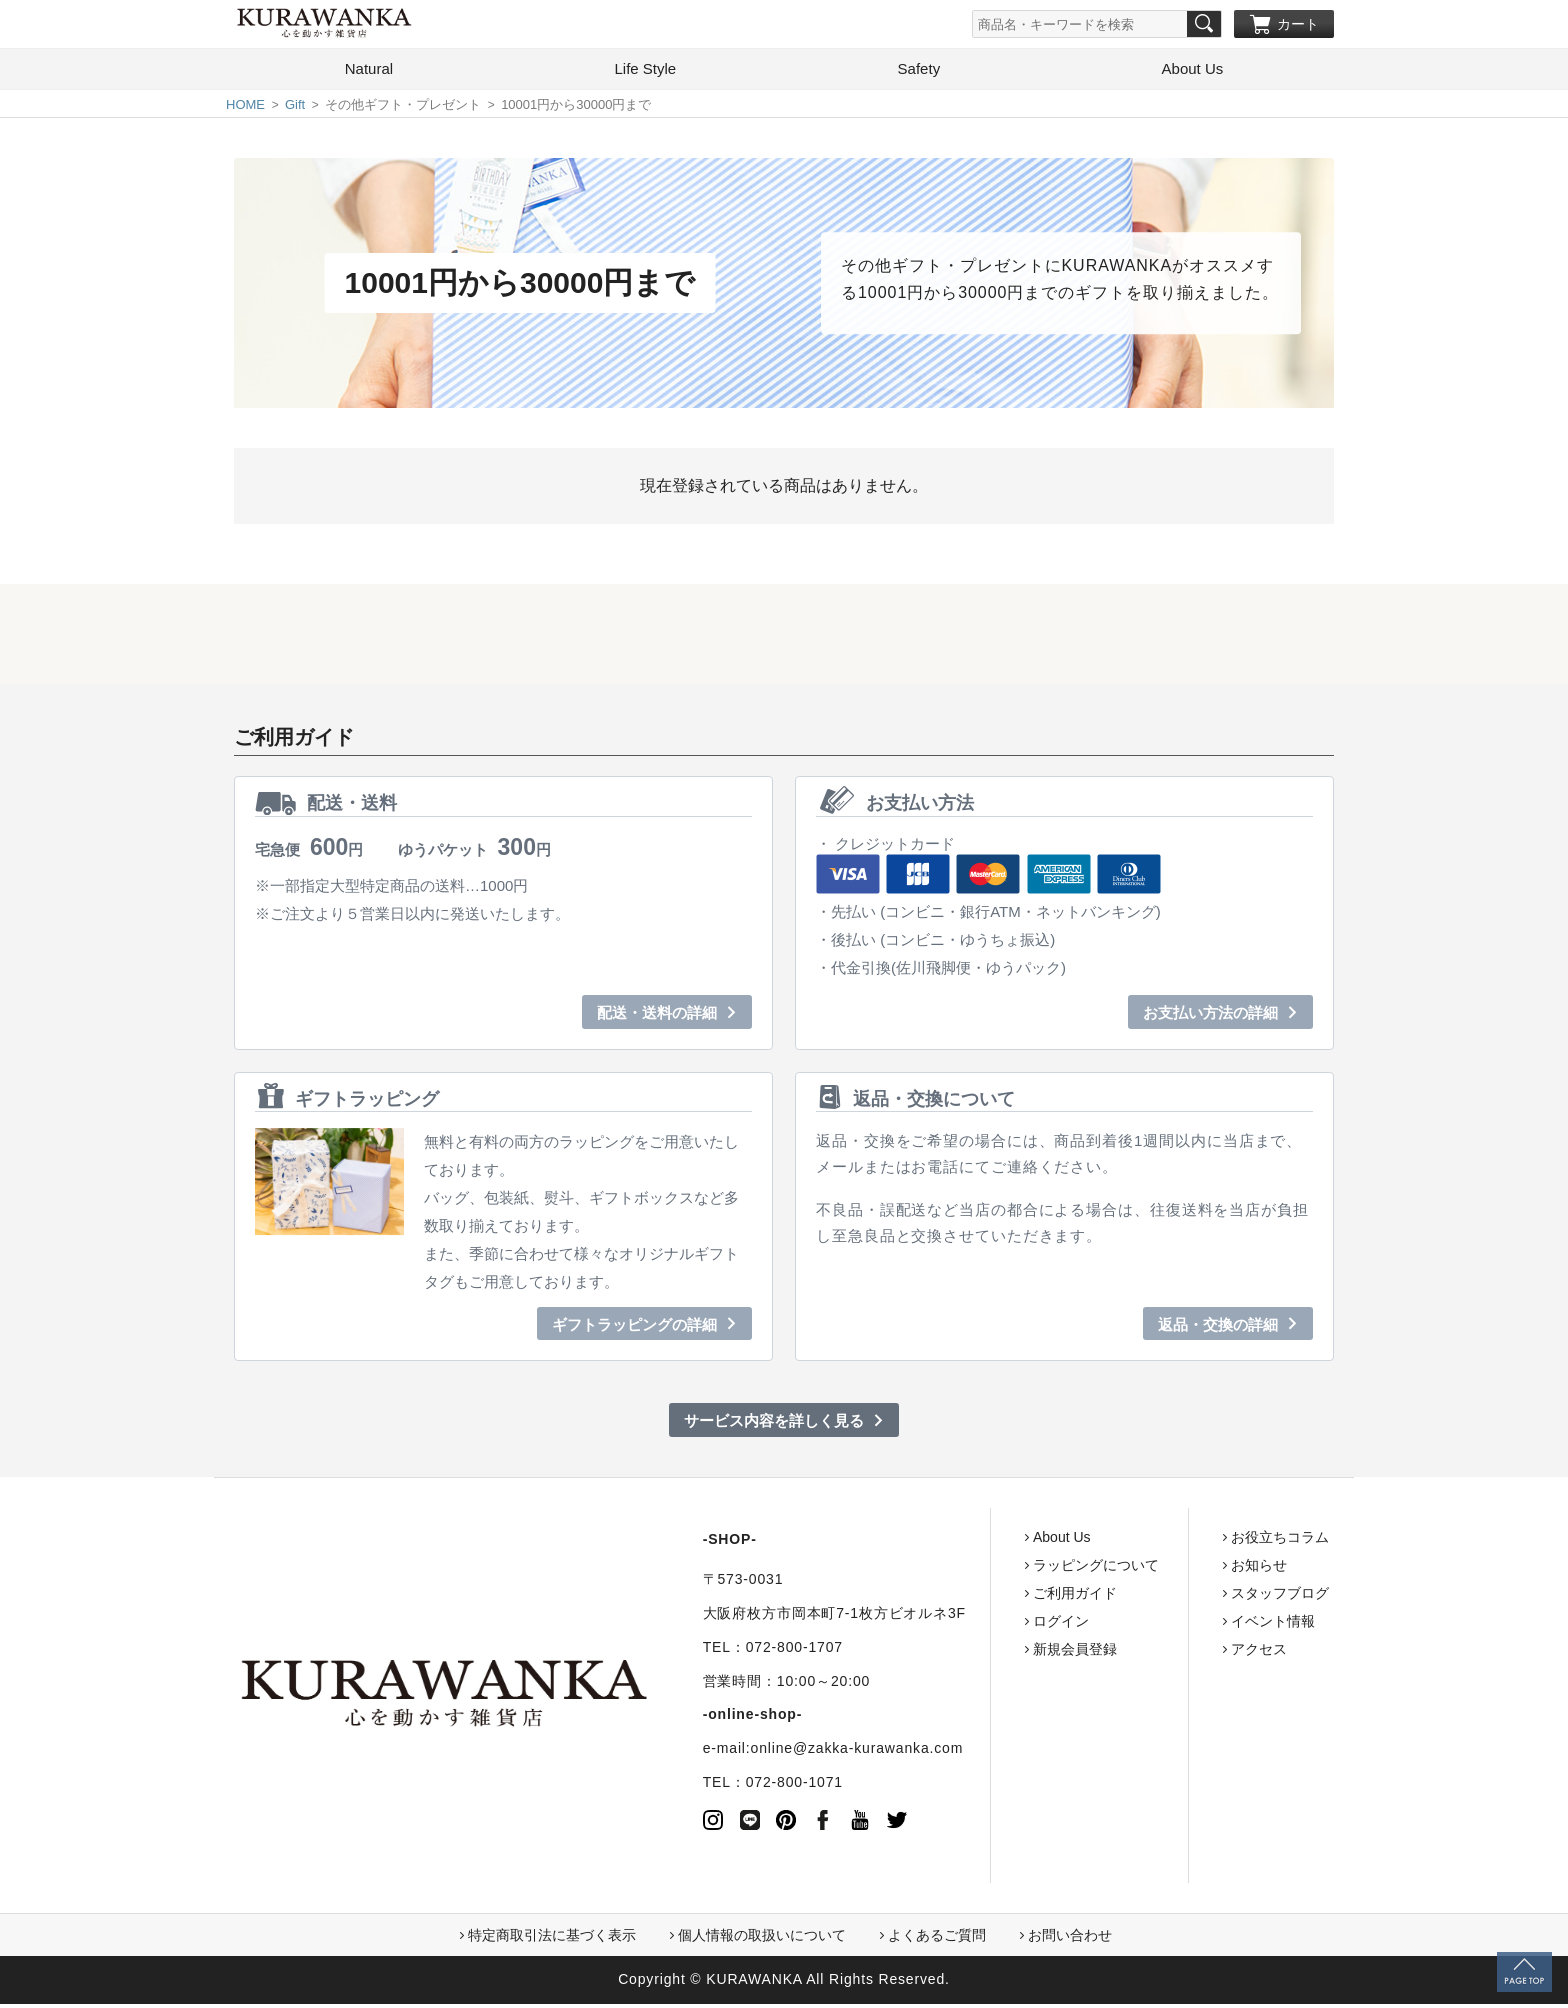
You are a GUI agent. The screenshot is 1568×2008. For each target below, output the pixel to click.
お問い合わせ (1070, 1939)
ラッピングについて (1019, 1569)
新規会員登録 (998, 1653)
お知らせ (1182, 1569)
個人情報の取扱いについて (762, 1939)
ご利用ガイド (998, 1597)
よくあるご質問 (937, 1939)
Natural (369, 72)
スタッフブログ (1203, 1597)
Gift (295, 108)
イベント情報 (1196, 1625)
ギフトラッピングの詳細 (634, 1328)
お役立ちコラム (1203, 1541)
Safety (919, 72)
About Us (1193, 72)
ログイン (984, 1625)
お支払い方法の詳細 (1210, 1016)
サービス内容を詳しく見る (774, 1424)
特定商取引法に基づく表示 (552, 1939)
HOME (245, 108)
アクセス (1182, 1653)
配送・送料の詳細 (657, 1016)
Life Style (645, 72)
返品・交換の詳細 (1218, 1328)
